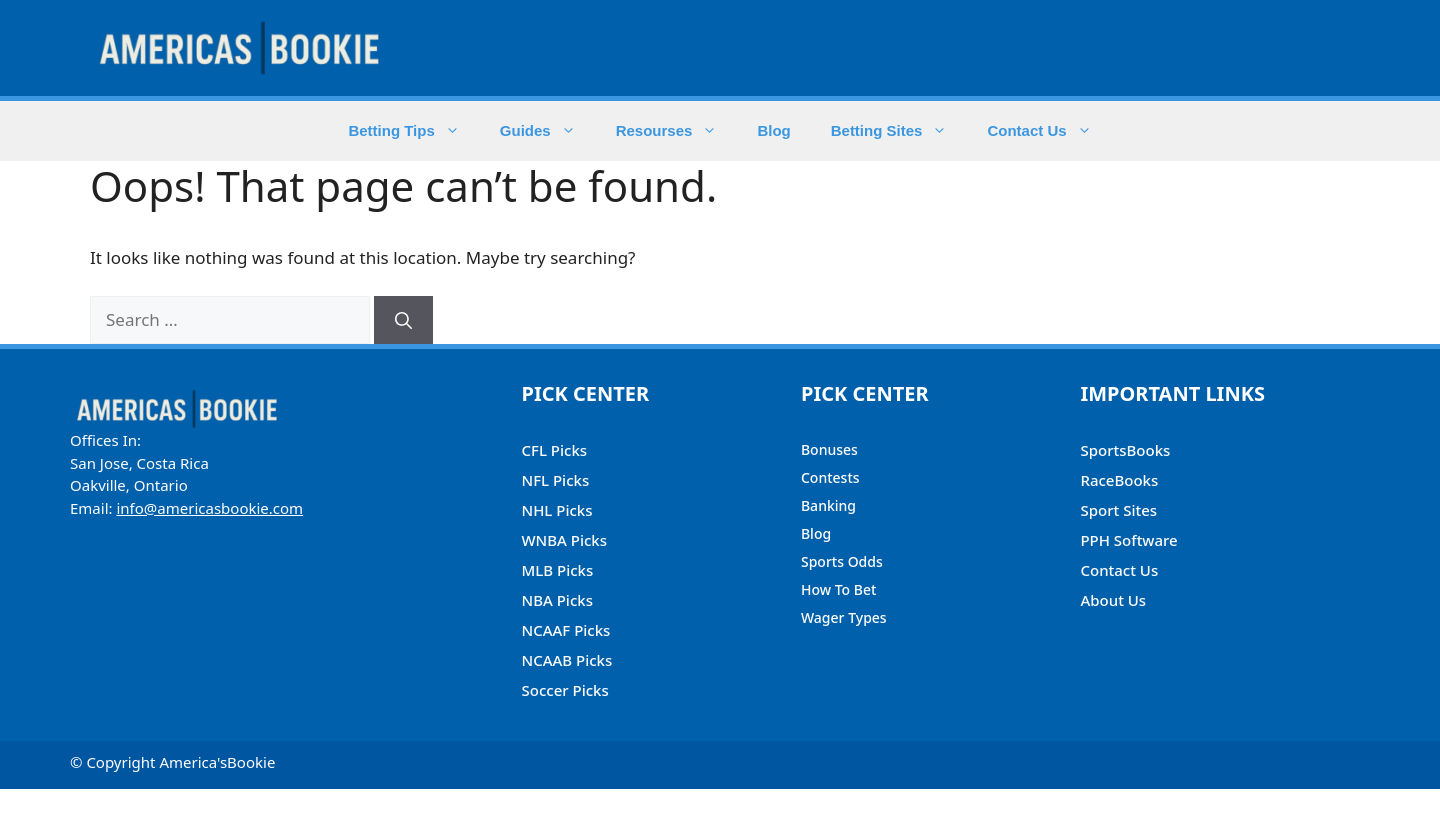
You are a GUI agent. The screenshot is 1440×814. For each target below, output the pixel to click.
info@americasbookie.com (209, 508)
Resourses (677, 131)
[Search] (403, 320)
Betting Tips (413, 131)
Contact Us (1049, 131)
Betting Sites (899, 131)
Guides (548, 131)
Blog (773, 130)
